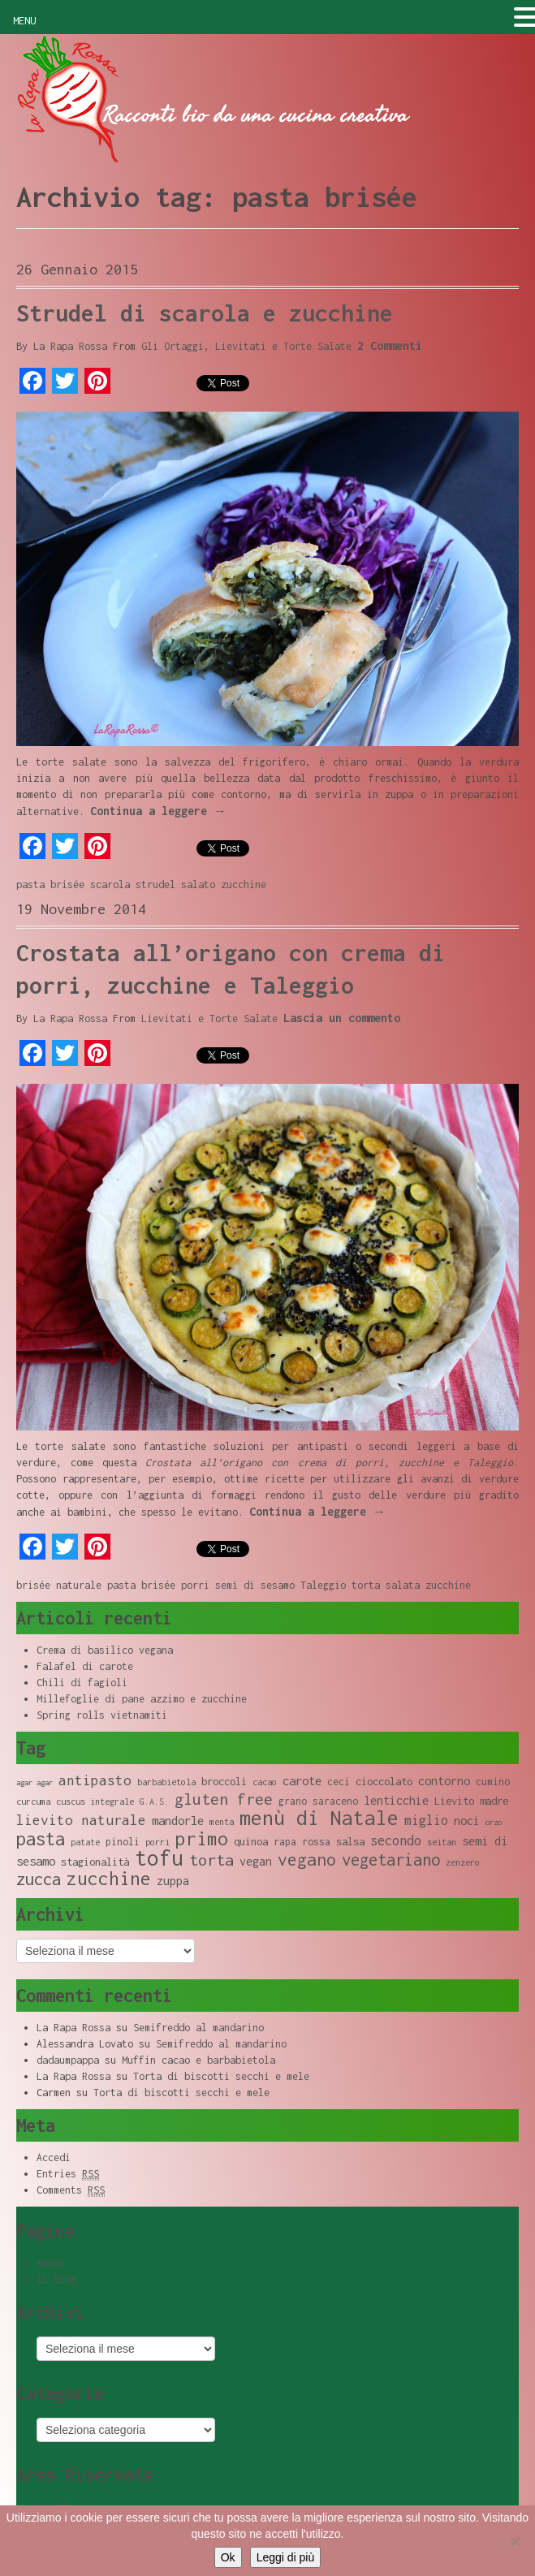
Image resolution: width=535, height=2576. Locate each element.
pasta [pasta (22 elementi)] (40, 1838)
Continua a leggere (158, 811)
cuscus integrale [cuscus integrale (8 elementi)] (95, 1801)
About (51, 2263)
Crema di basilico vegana (105, 1650)
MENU (24, 21)
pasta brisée (50, 884)
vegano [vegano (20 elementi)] (307, 1859)
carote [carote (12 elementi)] (302, 1780)
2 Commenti (389, 345)
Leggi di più (286, 2557)
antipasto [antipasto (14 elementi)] (95, 1780)
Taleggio (323, 1585)
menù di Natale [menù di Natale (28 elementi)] (319, 1817)
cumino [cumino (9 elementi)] (493, 1782)
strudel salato (175, 884)
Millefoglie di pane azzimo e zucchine (142, 1699)
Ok (228, 2557)
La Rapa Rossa (70, 346)
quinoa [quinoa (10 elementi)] (251, 1841)
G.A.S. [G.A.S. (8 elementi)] (154, 1801)
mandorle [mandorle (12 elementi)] (178, 1820)
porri (195, 1585)
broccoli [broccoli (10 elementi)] (224, 1781)
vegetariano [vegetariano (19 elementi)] (391, 1859)
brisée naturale (58, 1585)
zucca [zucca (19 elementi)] (38, 1879)
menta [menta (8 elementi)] (221, 1822)
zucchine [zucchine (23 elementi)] (109, 1878)
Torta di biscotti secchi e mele (221, 2076)
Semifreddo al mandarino (198, 2028)
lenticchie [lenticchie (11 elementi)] (396, 1800)
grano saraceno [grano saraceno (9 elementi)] (318, 1801)
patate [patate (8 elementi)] (85, 1842)
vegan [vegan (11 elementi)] (255, 1861)
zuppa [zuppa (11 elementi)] (173, 1881)
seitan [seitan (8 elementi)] (441, 1842)
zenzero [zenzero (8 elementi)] (463, 1862)
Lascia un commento (341, 1018)
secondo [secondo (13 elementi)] (395, 1840)
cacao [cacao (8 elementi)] (264, 1782)
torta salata (386, 1585)
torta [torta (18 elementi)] (211, 1859)
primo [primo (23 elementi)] (201, 1838)
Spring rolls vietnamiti (102, 1715)
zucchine (243, 884)
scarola (110, 884)
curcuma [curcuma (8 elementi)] (33, 1801)
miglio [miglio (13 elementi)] (426, 1819)
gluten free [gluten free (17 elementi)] (224, 1799)
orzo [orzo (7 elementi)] (493, 1822)
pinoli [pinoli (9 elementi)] (123, 1842)
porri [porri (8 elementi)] (157, 1842)
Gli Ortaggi (172, 346)
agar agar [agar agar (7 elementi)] (34, 1782)
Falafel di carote (85, 1666)
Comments (71, 2190)
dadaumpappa (68, 2060)
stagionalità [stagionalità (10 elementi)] (95, 1861)
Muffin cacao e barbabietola (198, 2060)
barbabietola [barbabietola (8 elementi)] (166, 1782)
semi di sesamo (255, 1585)
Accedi (54, 2157)
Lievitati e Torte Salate (283, 346)
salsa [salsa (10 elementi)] (350, 1841)
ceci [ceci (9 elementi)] (338, 1782)
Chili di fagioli (82, 1682)
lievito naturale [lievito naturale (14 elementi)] (81, 1820)
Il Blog (56, 2279)
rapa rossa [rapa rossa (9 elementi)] (302, 1842)
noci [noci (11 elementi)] (467, 1820)
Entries (68, 2174)
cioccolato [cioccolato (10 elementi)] (384, 1781)
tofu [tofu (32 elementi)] (159, 1858)
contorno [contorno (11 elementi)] (444, 1781)
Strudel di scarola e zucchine (204, 313)
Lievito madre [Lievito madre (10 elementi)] (471, 1800)
